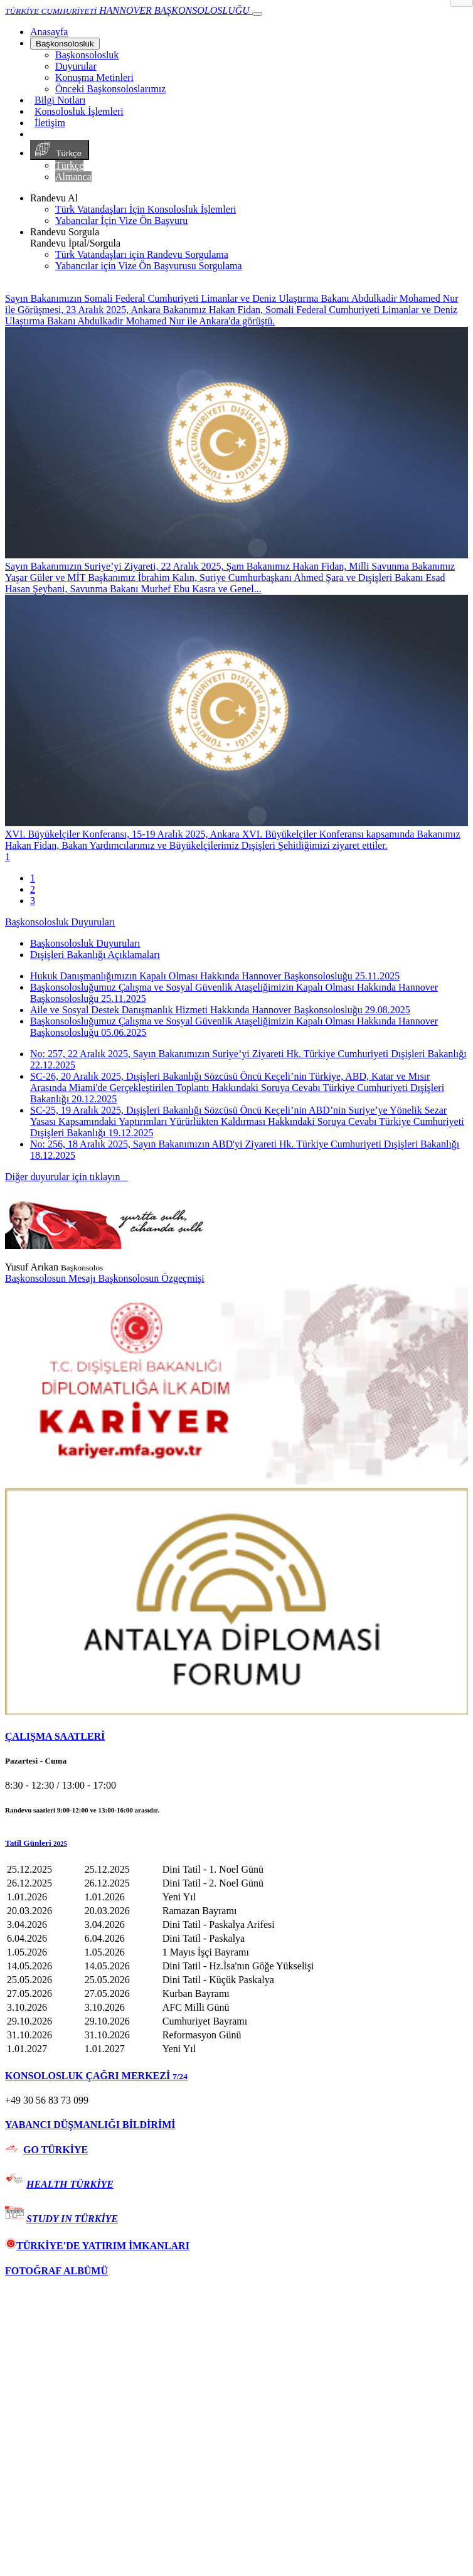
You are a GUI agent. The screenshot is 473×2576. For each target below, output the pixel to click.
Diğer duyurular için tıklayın (66, 1176)
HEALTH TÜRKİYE (70, 2184)
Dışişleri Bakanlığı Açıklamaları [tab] (95, 954)
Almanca (73, 176)
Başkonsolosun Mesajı (51, 1278)
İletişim (50, 122)
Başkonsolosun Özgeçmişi (151, 1278)
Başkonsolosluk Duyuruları (60, 922)
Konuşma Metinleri (94, 77)
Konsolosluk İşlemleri (79, 111)
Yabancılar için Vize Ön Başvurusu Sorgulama (148, 265)
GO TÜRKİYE (55, 2149)
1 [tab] (32, 878)
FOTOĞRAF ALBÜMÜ (56, 2270)
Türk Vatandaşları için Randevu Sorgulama (141, 254)
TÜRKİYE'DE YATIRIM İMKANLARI (97, 2245)
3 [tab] (32, 900)
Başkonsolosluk (65, 43)
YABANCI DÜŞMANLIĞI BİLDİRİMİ (90, 2124)
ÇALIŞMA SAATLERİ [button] (55, 1736)
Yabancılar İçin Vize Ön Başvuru (121, 220)
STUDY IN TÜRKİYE (72, 2218)
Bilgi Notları (60, 100)
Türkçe (59, 150)
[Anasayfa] (49, 31)
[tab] (236, 1736)
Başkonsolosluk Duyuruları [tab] (85, 943)
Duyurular (76, 66)
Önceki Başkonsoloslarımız (110, 88)
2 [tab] (32, 889)
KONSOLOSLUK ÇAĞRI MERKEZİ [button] (96, 2075)
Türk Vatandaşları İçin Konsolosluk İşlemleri (145, 209)
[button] (236, 1843)
